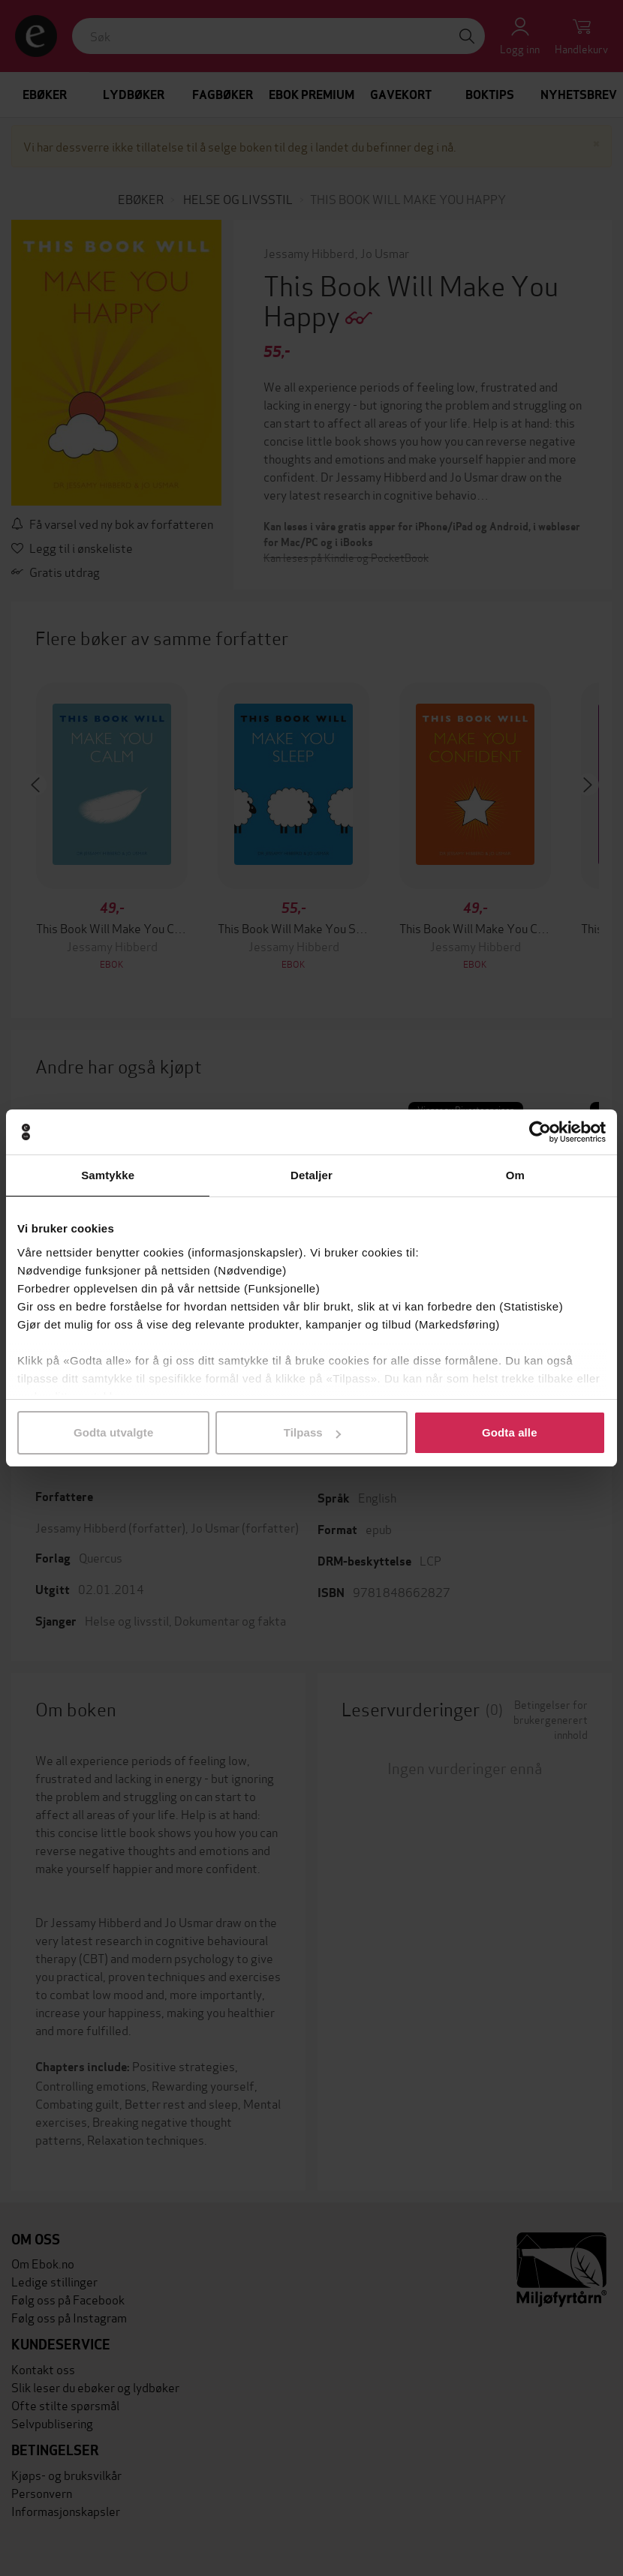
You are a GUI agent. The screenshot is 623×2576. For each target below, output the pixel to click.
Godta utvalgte (113, 1432)
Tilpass (312, 1432)
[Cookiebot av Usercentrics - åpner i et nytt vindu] (540, 1132)
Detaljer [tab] (311, 1175)
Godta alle (509, 1432)
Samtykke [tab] (107, 1175)
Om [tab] (515, 1175)
